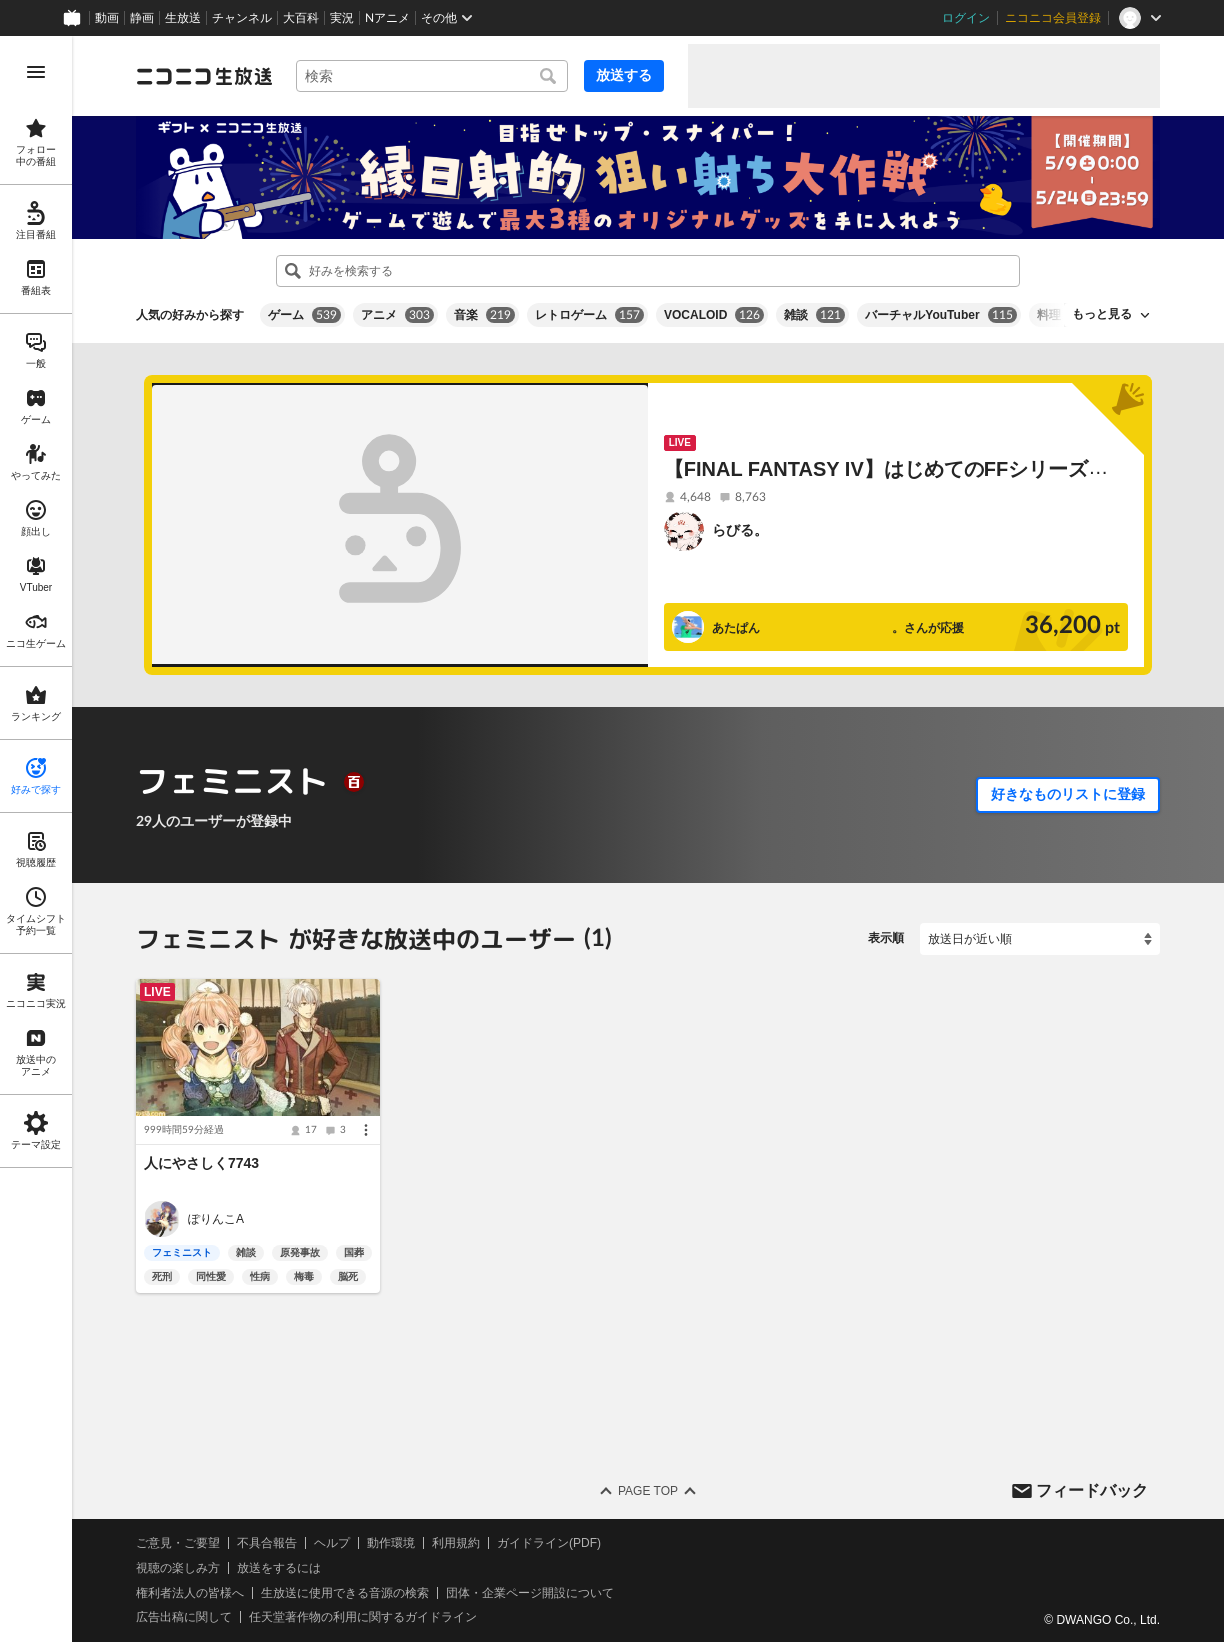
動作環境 (391, 1543)
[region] (36, 839)
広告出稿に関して (184, 1617)
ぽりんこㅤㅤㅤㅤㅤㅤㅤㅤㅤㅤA (216, 1219)
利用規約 (456, 1543)
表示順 (886, 938)
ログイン (966, 18)
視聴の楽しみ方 (178, 1568)
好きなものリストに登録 (1068, 794)
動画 (107, 18)
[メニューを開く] (36, 72)
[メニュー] (366, 1130)
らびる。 (740, 530)
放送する (624, 75)
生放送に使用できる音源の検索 (345, 1593)
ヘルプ (332, 1543)
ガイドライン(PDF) (549, 1543)
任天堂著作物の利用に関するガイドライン (363, 1617)
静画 (142, 18)
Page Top (648, 1491)
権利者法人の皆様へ (190, 1593)
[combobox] (432, 76)
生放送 (183, 18)
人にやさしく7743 (201, 1163)
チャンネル (242, 18)
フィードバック (1092, 1489)
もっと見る (1102, 314)
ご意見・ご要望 (178, 1543)
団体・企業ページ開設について (530, 1593)
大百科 (301, 18)
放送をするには (279, 1568)
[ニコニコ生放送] (204, 76)
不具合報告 (267, 1543)
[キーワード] (432, 76)
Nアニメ (387, 18)
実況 (342, 18)
